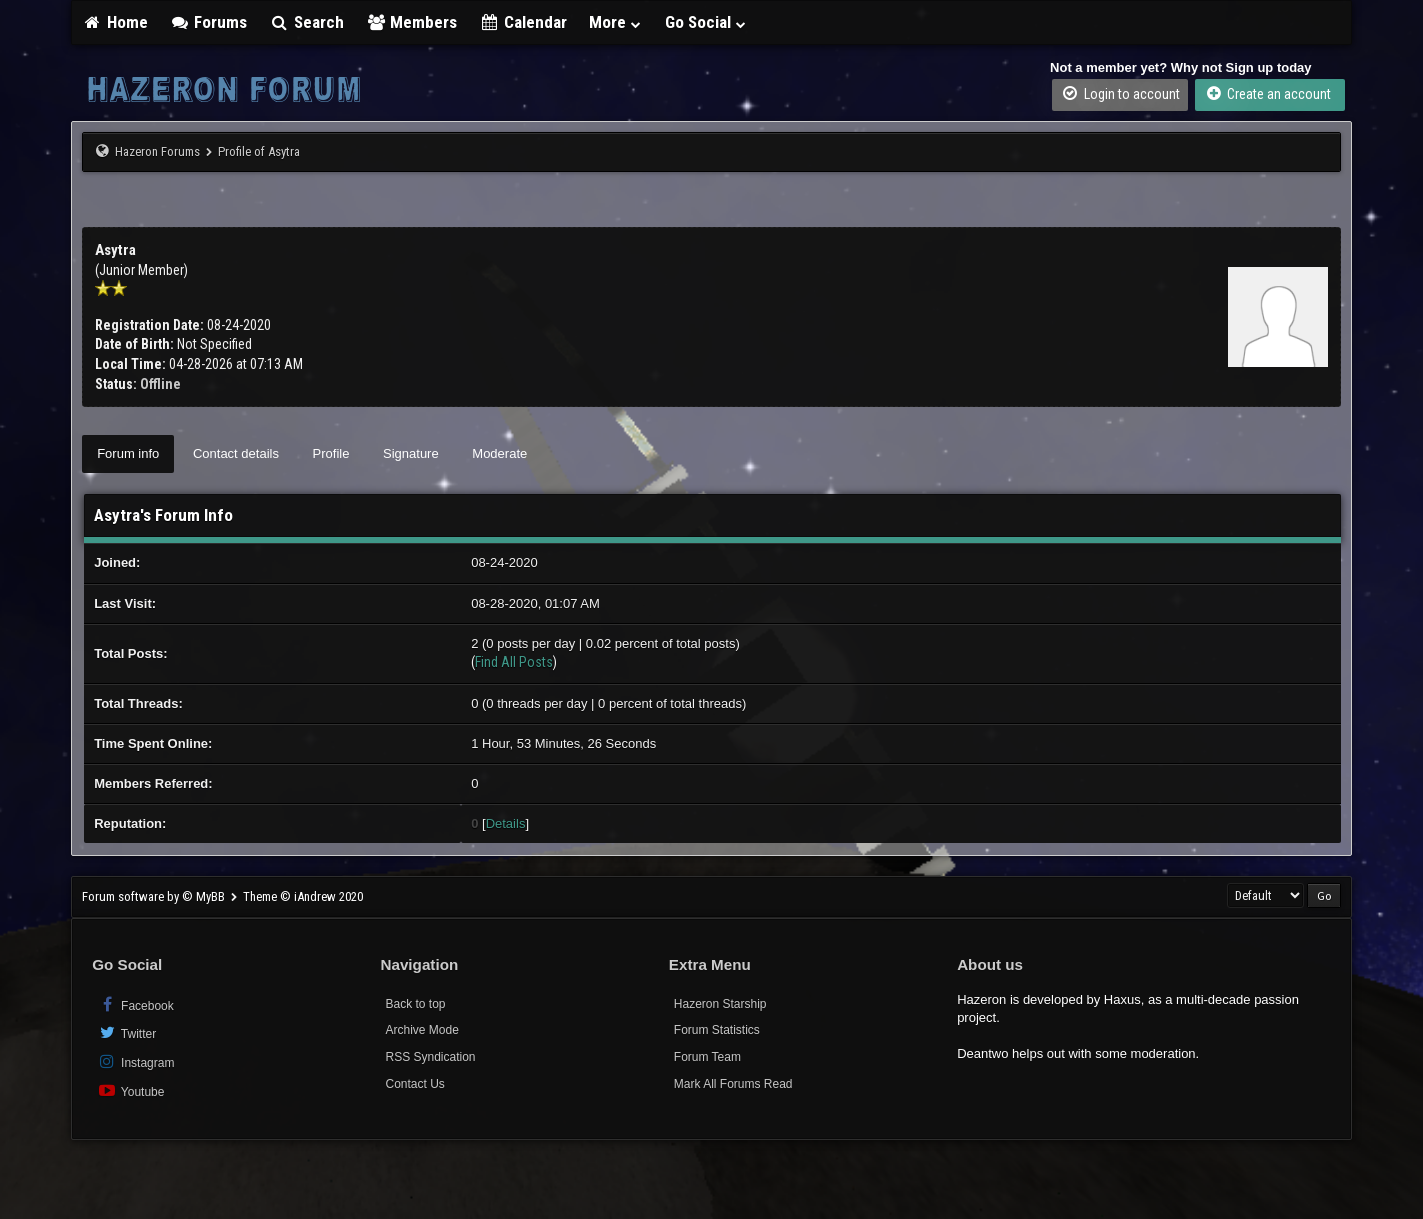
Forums (209, 22)
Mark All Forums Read (733, 1084)
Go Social (706, 22)
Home (115, 22)
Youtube (130, 1090)
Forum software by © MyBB (155, 896)
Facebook (135, 1004)
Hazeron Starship (720, 1004)
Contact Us (414, 1084)
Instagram (135, 1061)
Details (506, 823)
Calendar (523, 22)
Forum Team (707, 1057)
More (616, 22)
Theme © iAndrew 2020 (303, 896)
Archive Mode (421, 1030)
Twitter (126, 1032)
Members (412, 22)
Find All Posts (514, 662)
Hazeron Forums (157, 151)
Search (306, 22)
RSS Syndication (430, 1057)
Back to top (415, 1004)
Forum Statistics (717, 1030)
